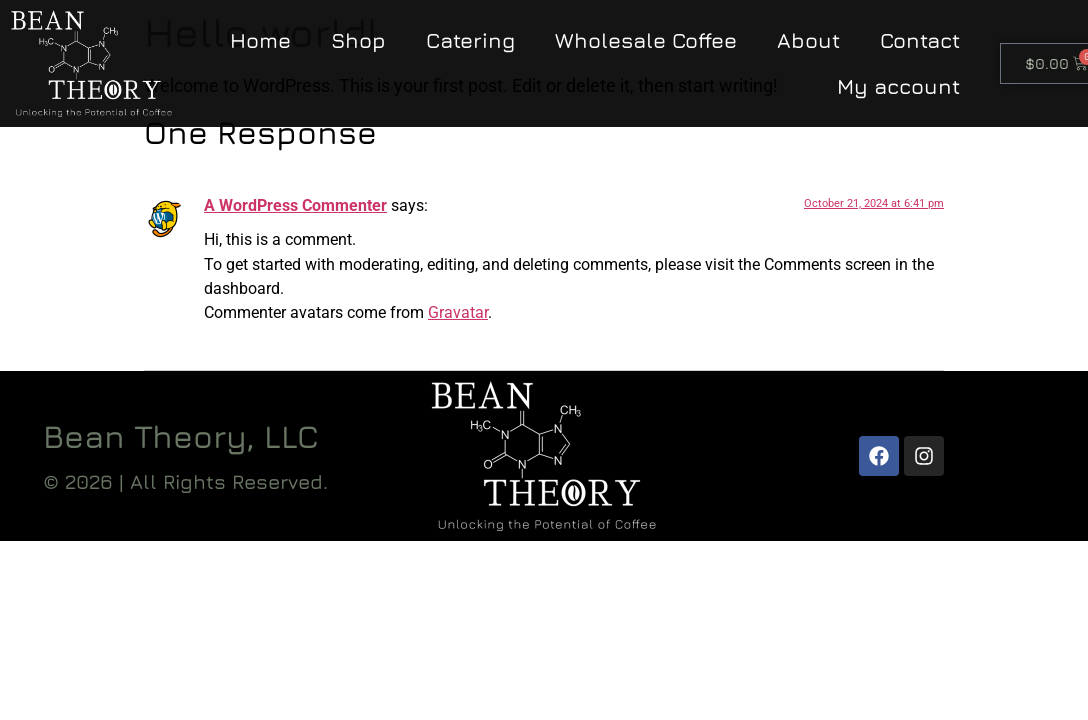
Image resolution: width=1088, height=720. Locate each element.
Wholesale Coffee (646, 40)
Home (260, 40)
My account (898, 86)
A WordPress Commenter (295, 205)
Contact (920, 40)
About (808, 40)
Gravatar (458, 312)
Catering (470, 40)
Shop (358, 40)
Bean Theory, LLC (181, 436)
